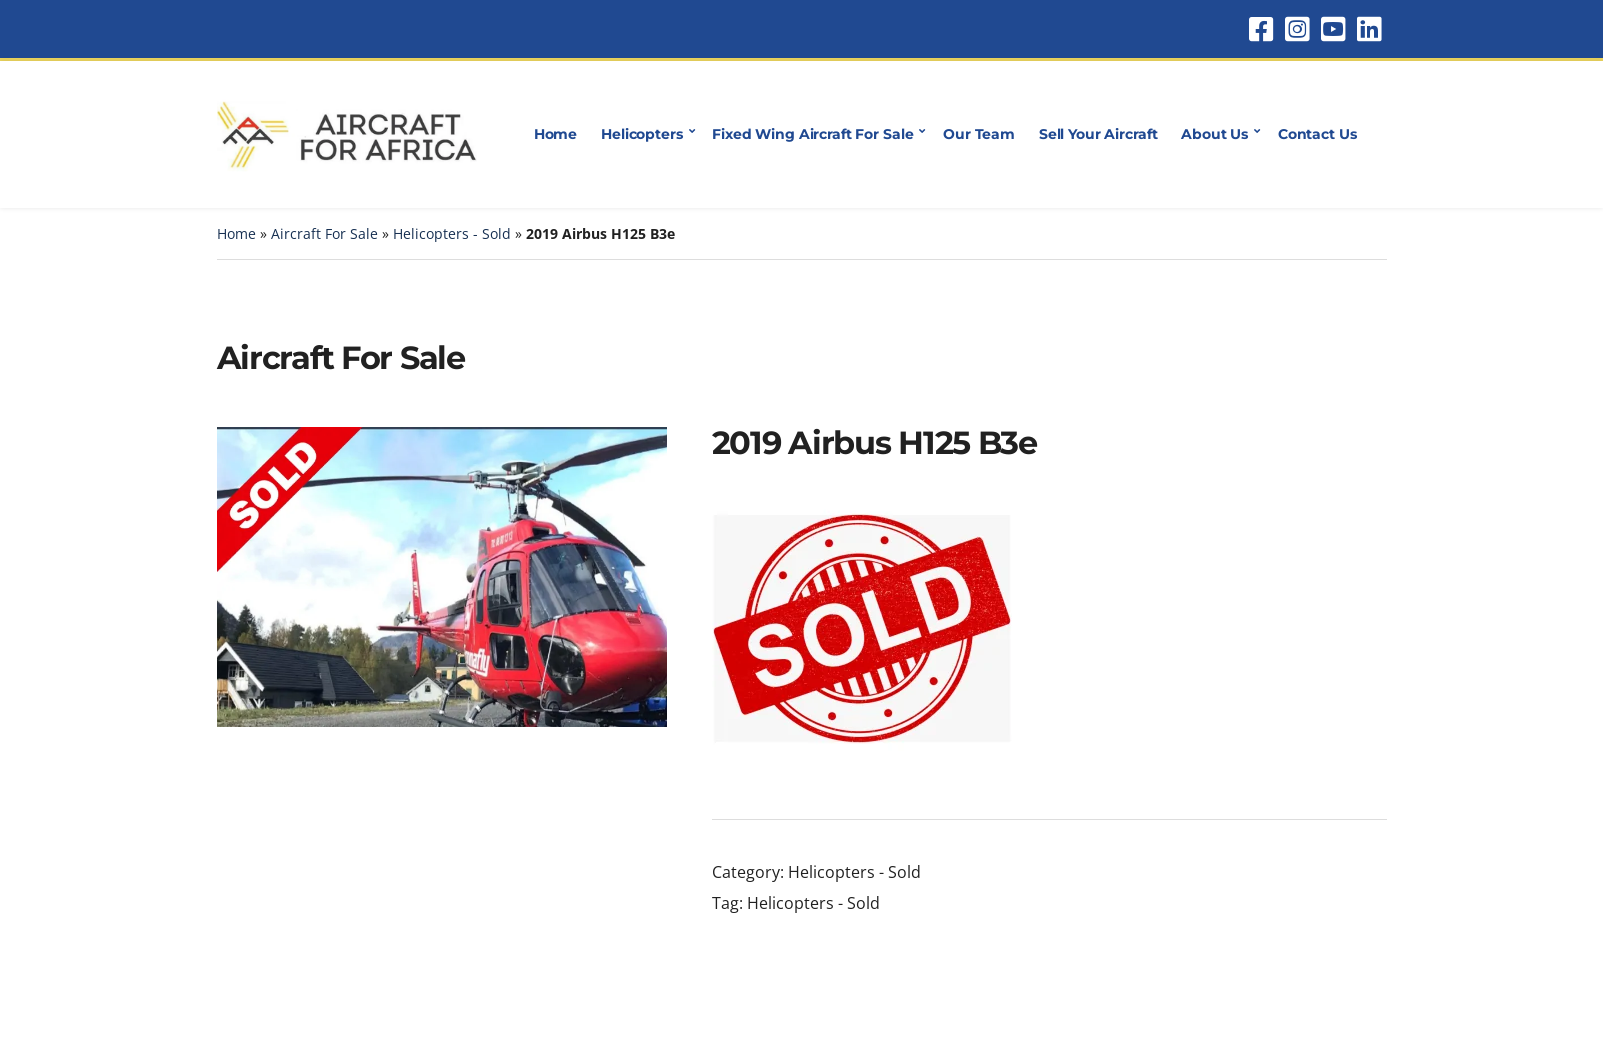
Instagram (1297, 29)
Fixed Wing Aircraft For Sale (812, 134)
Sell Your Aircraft (1098, 134)
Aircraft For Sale (324, 233)
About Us (1214, 134)
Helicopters (641, 134)
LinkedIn (1369, 29)
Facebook (1261, 29)
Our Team (979, 134)
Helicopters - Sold (452, 233)
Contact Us (1317, 134)
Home (555, 134)
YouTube (1333, 29)
